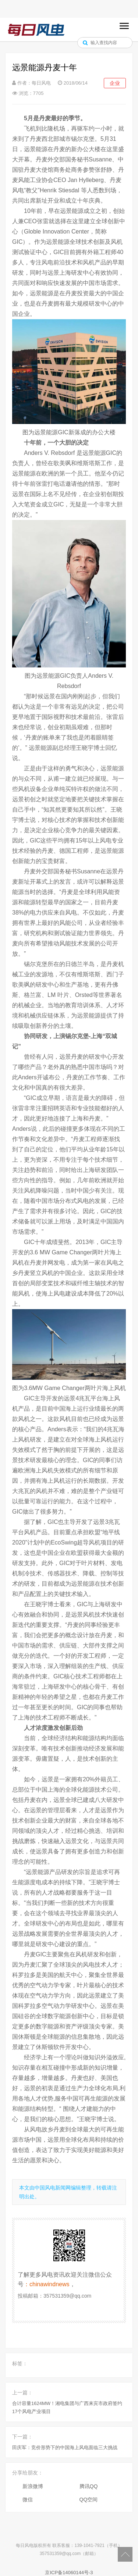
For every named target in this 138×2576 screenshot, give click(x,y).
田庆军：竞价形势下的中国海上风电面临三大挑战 (64, 2447)
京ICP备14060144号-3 (69, 2572)
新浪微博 (32, 2486)
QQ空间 (88, 2499)
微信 (27, 2499)
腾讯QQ (88, 2486)
